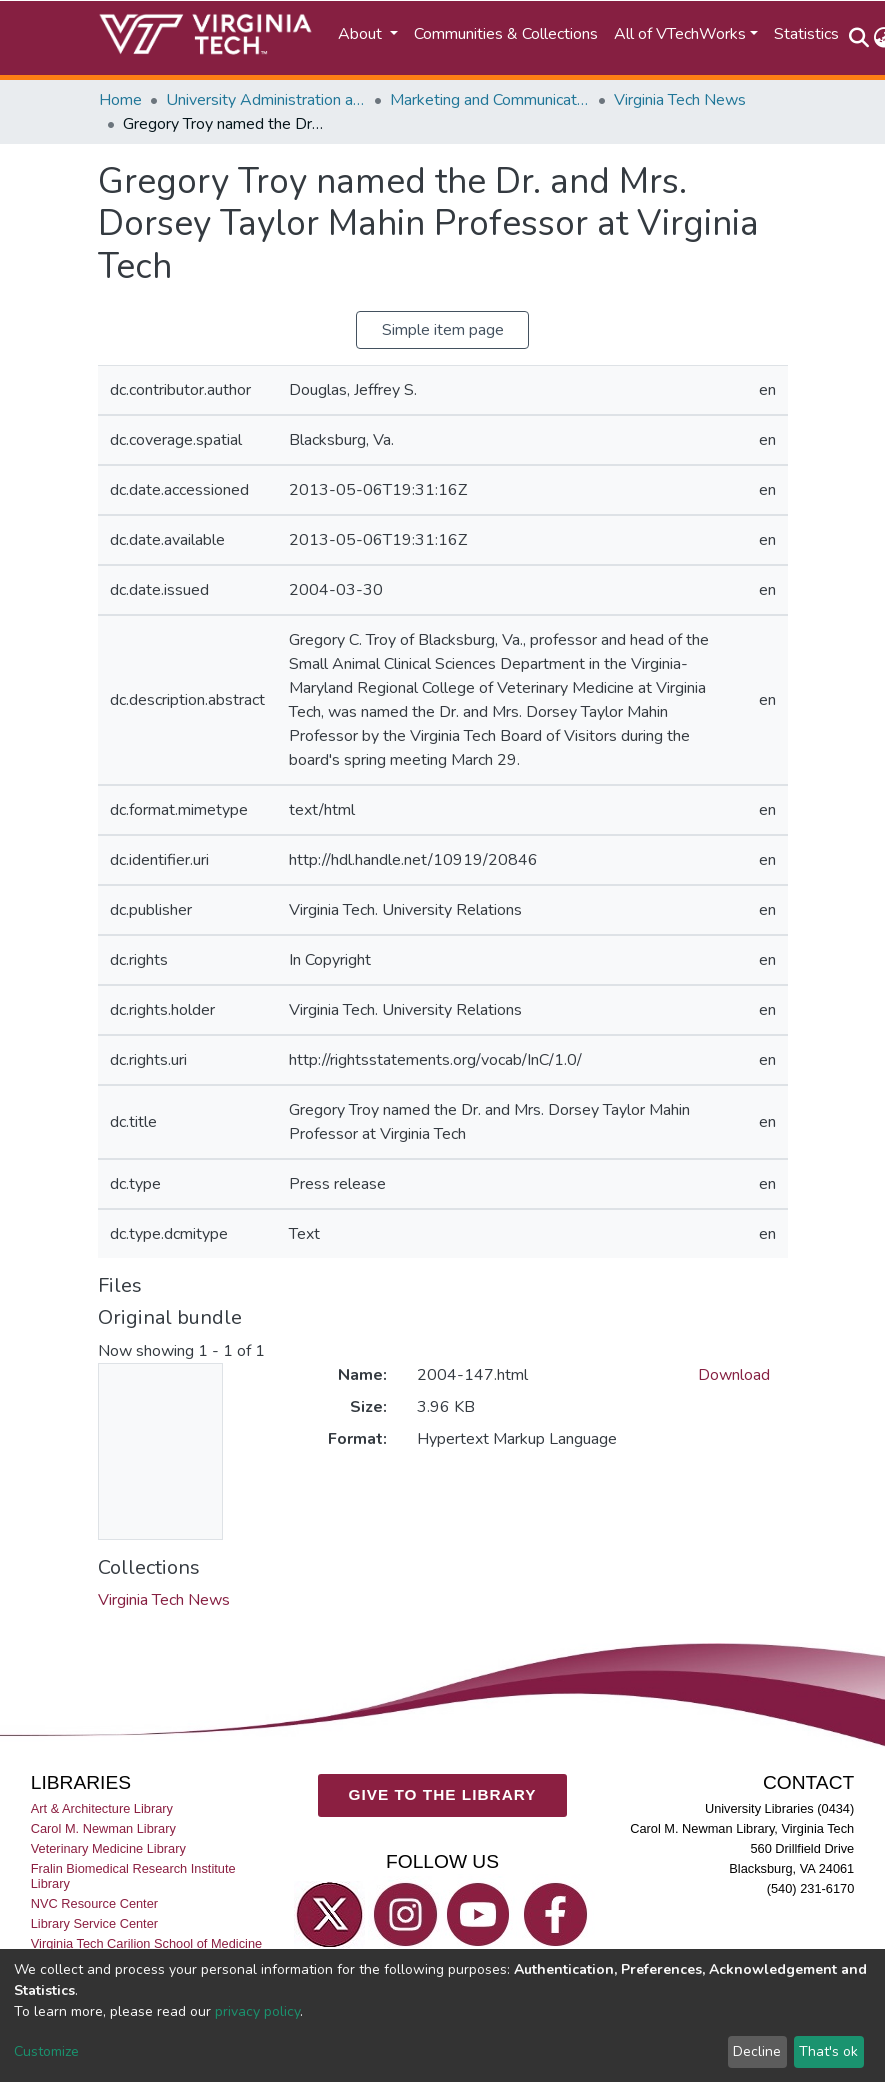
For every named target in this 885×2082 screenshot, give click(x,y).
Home (120, 100)
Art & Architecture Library (102, 1808)
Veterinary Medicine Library (108, 1848)
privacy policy (257, 2011)
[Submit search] (859, 38)
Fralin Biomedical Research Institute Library (133, 1876)
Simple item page (443, 330)
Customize (46, 2051)
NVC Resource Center (94, 1903)
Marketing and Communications (490, 100)
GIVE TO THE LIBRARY (443, 1794)
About (362, 34)
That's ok (828, 2051)
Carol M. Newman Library (103, 1828)
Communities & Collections (506, 34)
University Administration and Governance (266, 100)
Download (734, 1375)
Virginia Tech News (680, 100)
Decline (757, 2051)
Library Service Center (94, 1923)
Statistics (806, 34)
